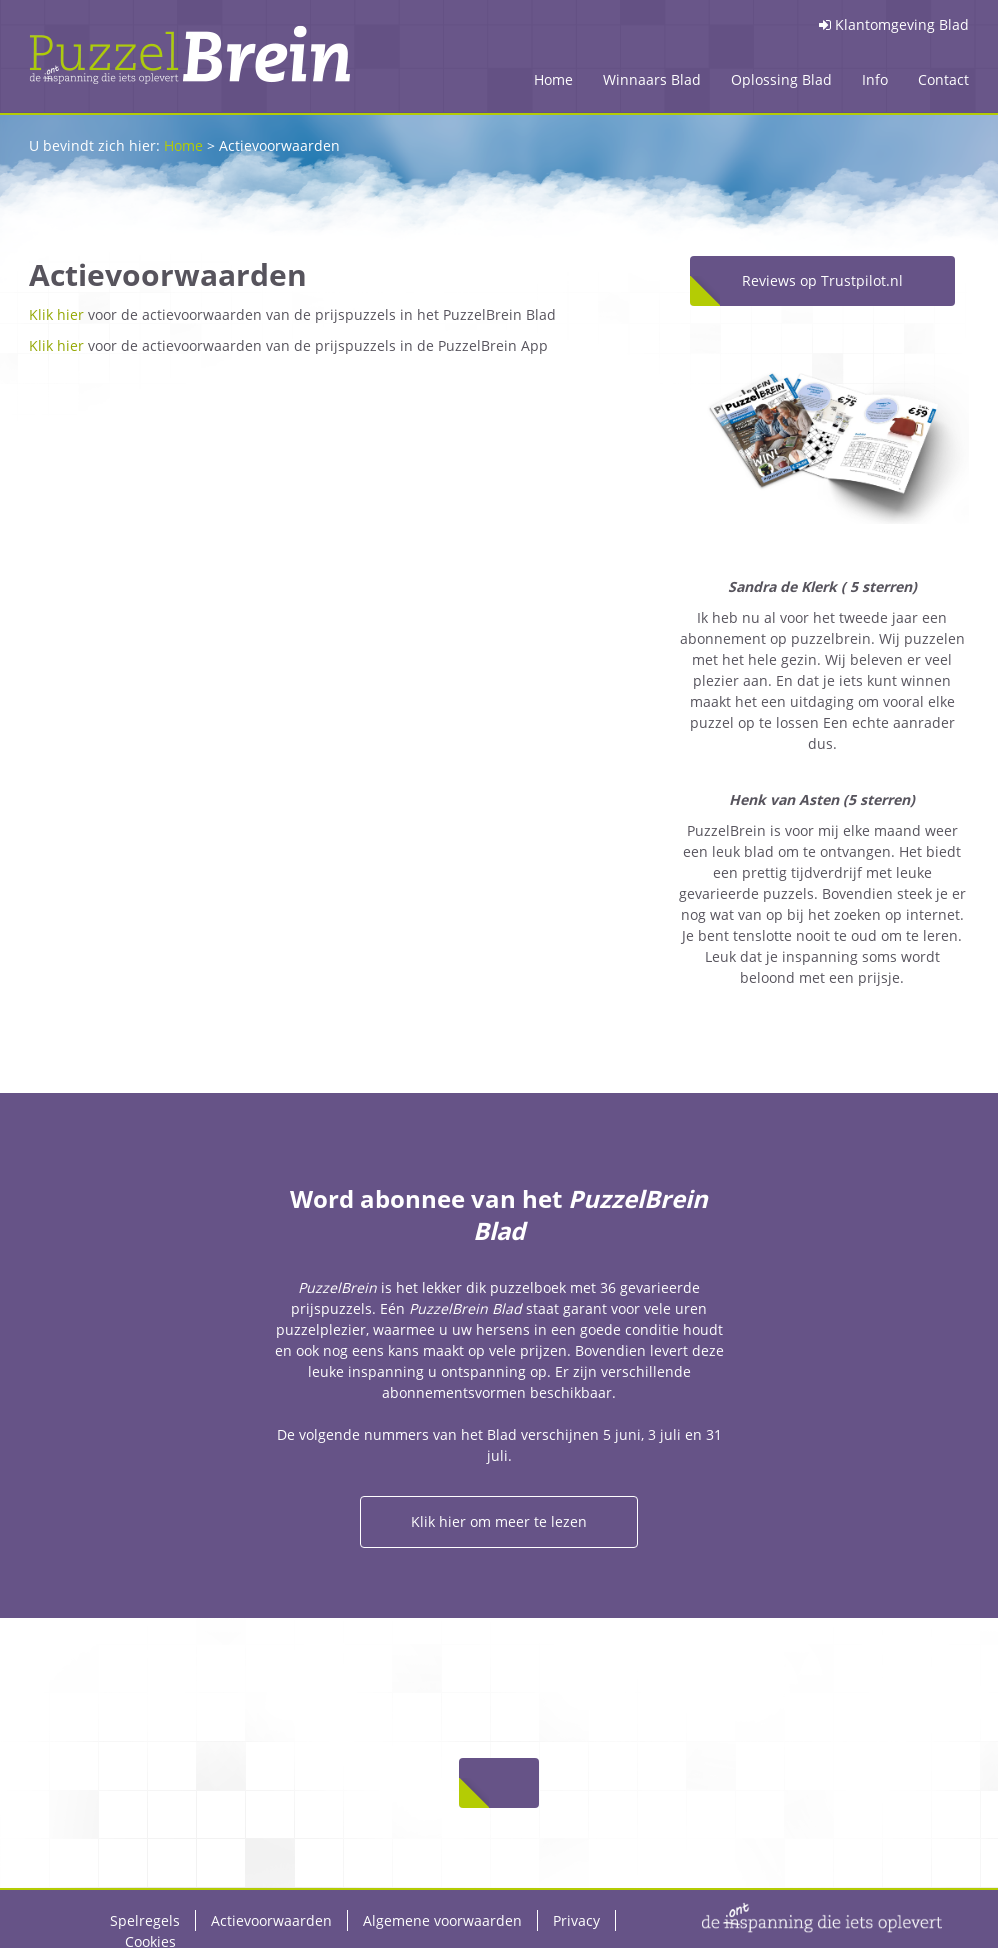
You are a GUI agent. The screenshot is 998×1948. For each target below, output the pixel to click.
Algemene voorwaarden (442, 1920)
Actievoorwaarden (271, 1920)
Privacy (576, 1920)
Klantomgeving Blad (894, 24)
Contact (943, 79)
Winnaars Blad (652, 79)
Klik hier (56, 314)
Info (875, 79)
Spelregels (145, 1920)
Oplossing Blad (781, 79)
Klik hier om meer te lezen (499, 1521)
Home (553, 79)
